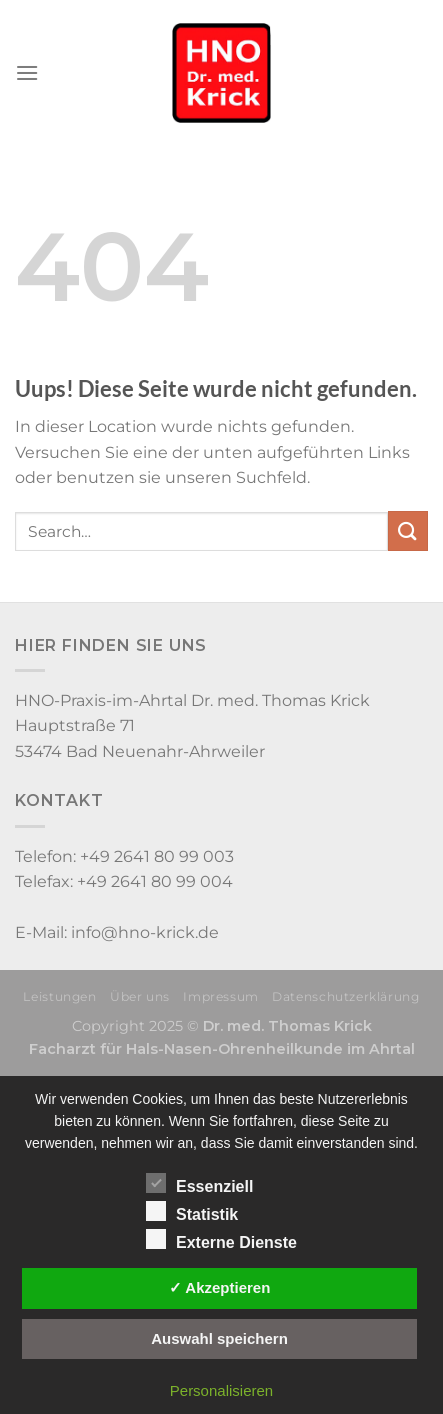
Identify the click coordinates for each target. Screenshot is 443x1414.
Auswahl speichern (219, 1338)
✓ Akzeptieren (220, 1287)
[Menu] (27, 72)
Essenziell (199, 1184)
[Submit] (408, 530)
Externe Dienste (221, 1240)
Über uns (140, 996)
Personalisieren (221, 1390)
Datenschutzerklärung (345, 996)
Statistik (192, 1212)
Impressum (221, 996)
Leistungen (59, 996)
